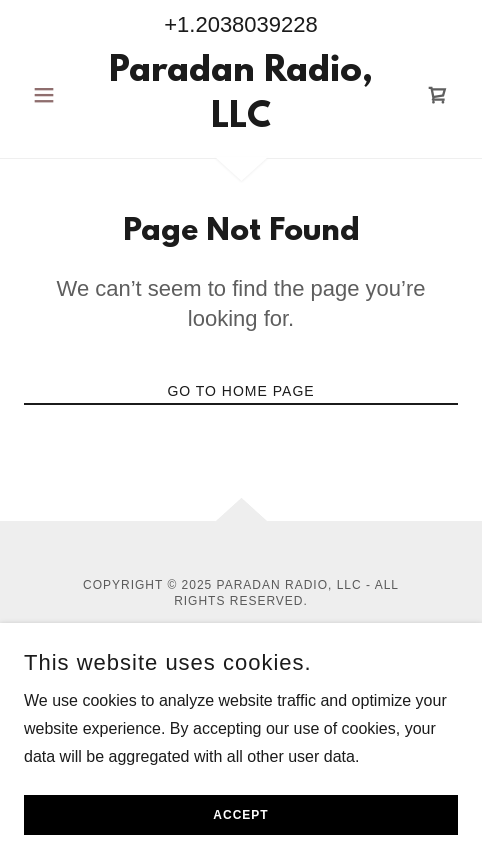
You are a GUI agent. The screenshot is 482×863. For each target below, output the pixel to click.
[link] (241, 95)
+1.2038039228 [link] (241, 24)
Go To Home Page (240, 391)
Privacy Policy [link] (241, 649)
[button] (56, 95)
